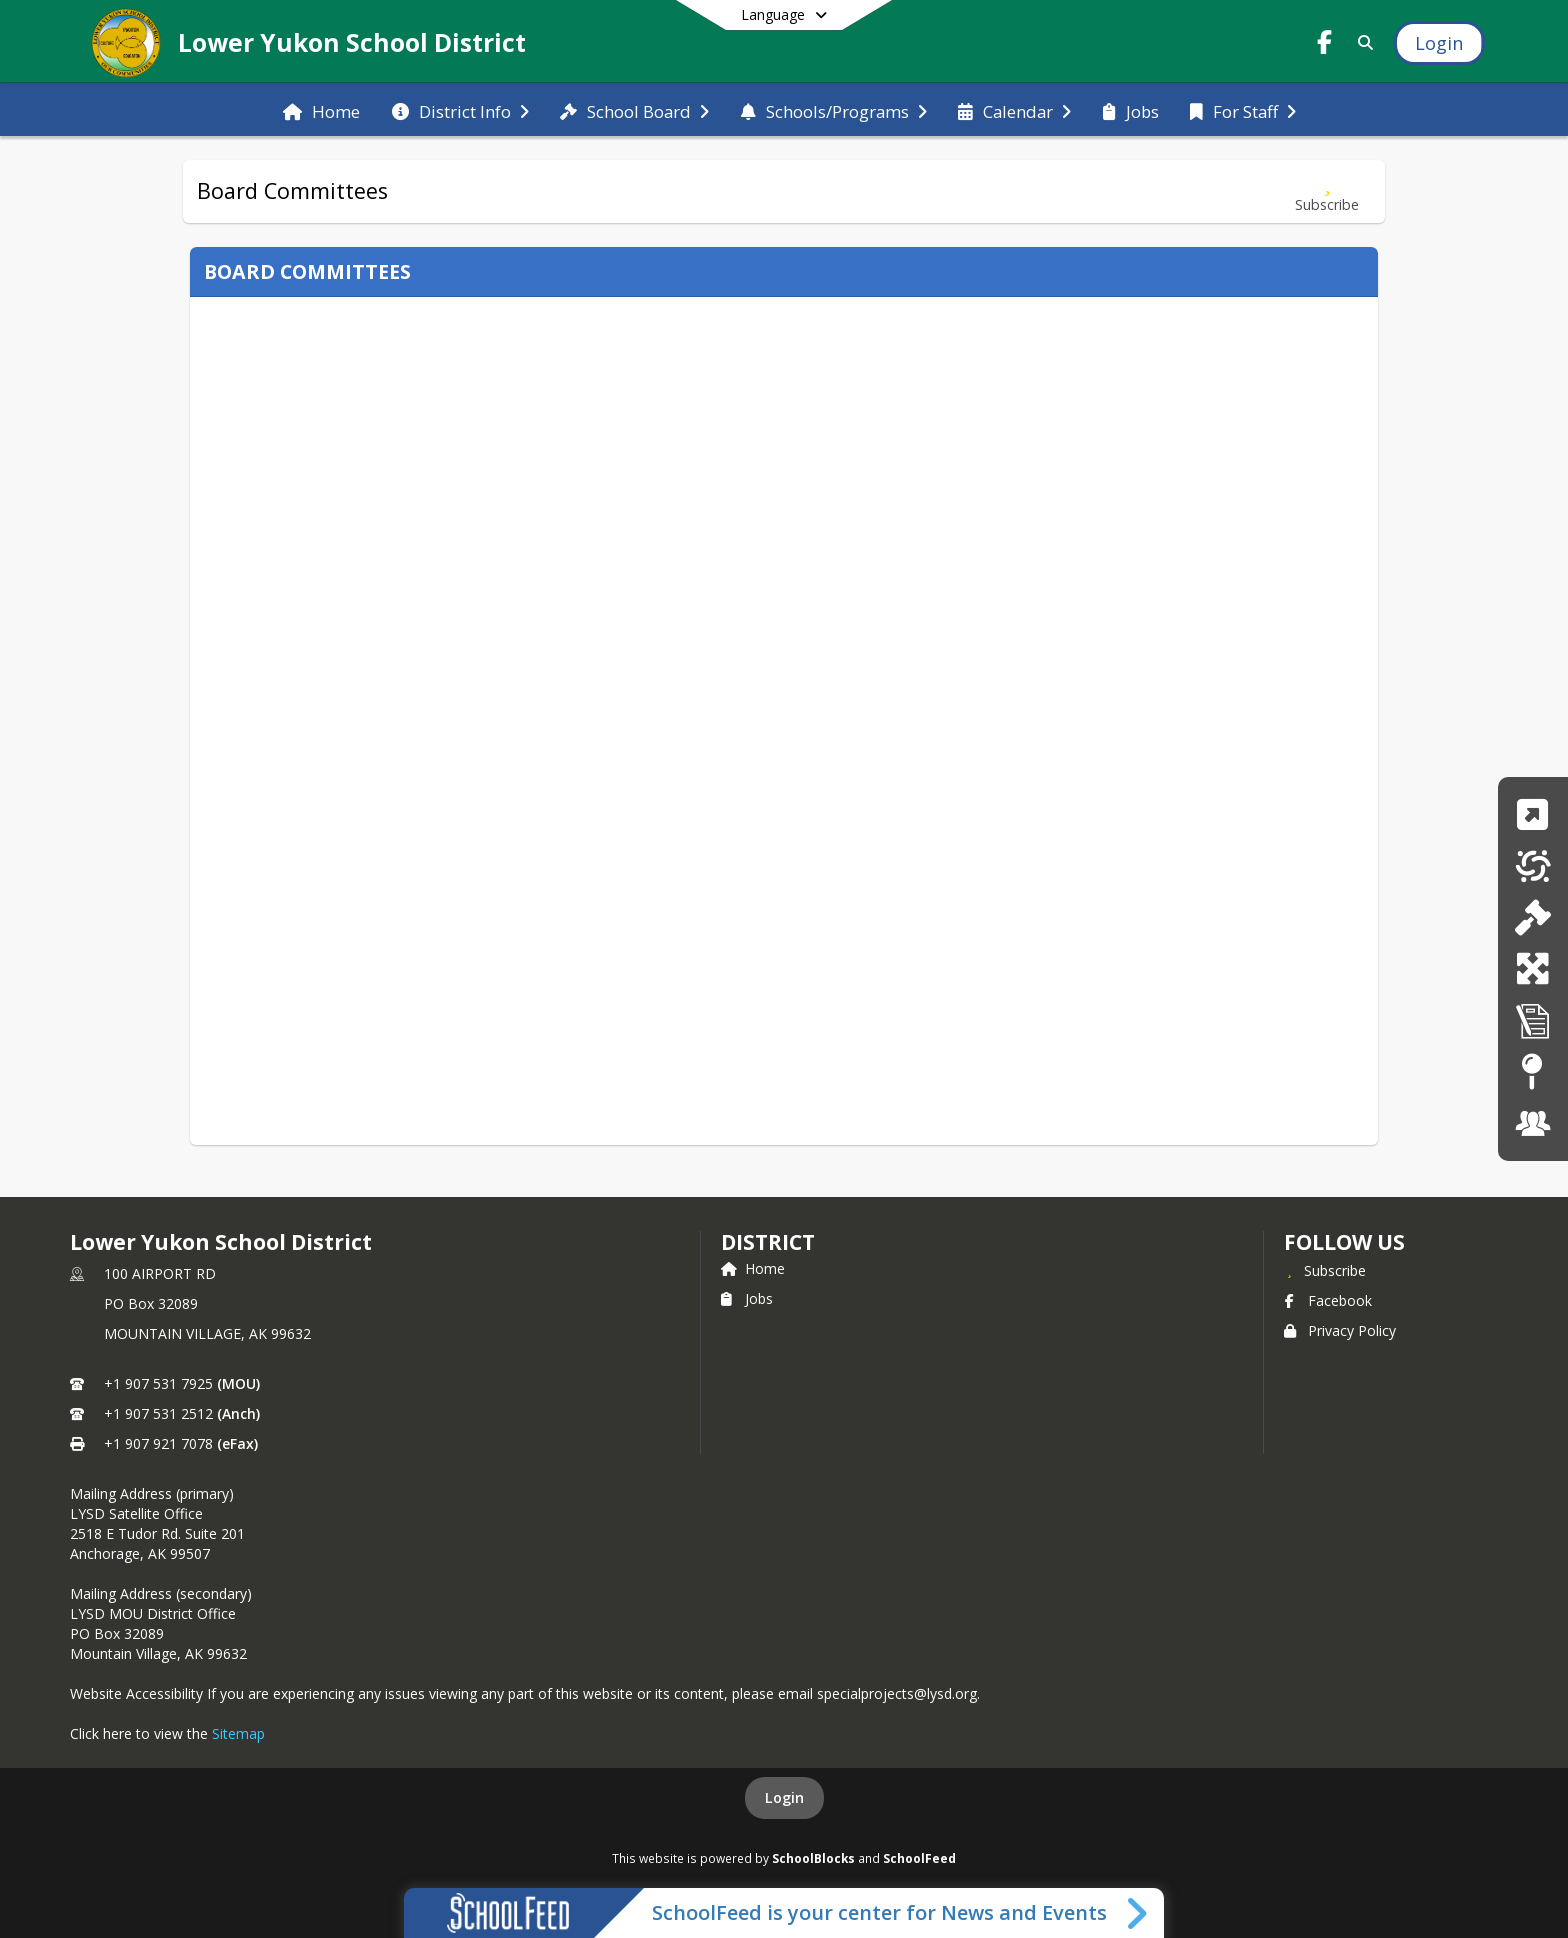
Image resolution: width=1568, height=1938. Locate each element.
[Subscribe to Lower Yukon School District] (1325, 1270)
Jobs (747, 1298)
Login (784, 1797)
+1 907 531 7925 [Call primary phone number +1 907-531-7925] (158, 1383)
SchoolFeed (919, 1858)
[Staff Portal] (1533, 1123)
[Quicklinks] (1532, 814)
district (768, 1242)
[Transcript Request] (1533, 1020)
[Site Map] (1532, 1071)
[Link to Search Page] (1361, 42)
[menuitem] (321, 110)
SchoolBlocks (813, 1858)
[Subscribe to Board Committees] (1327, 191)
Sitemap (238, 1733)
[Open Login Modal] (1439, 43)
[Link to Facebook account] (1325, 45)
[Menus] (1533, 865)
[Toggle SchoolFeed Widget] (1138, 1913)
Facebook (1328, 1300)
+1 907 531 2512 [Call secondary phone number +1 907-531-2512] (158, 1413)
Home (753, 1268)
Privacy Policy (1340, 1330)
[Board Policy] (1532, 917)
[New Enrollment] (1532, 968)
